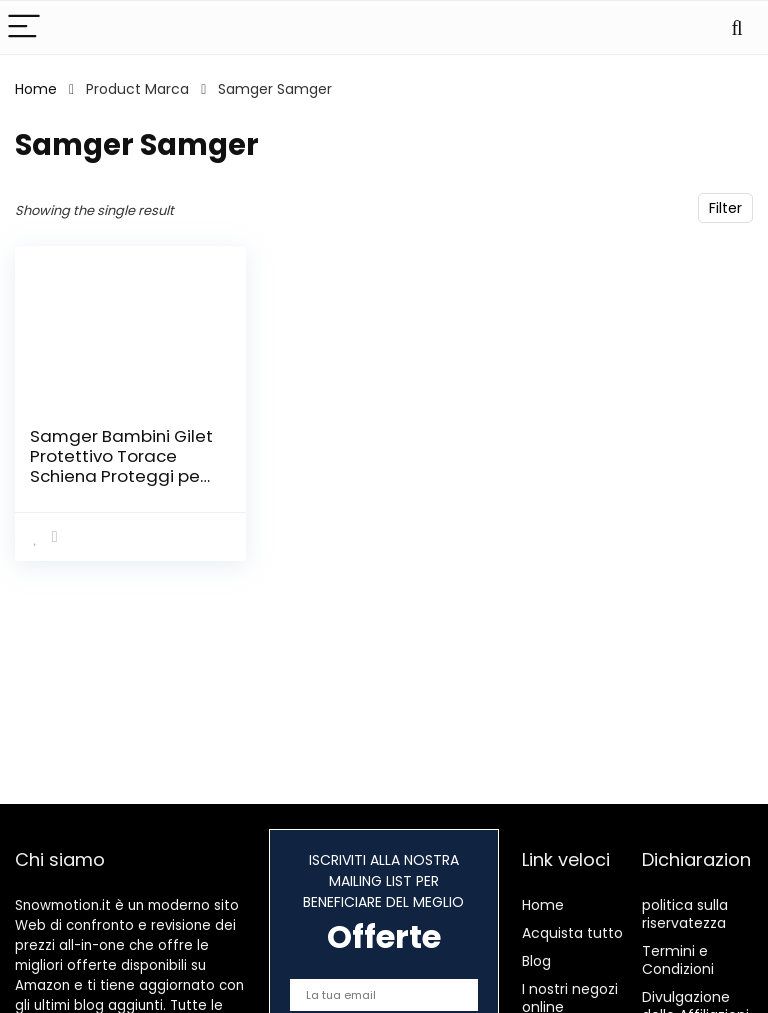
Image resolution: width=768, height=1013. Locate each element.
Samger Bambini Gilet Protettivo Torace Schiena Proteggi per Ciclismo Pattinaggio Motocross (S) (121, 476)
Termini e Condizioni (678, 960)
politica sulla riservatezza (685, 914)
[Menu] (24, 27)
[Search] (737, 27)
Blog (536, 961)
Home (36, 89)
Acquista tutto (572, 933)
